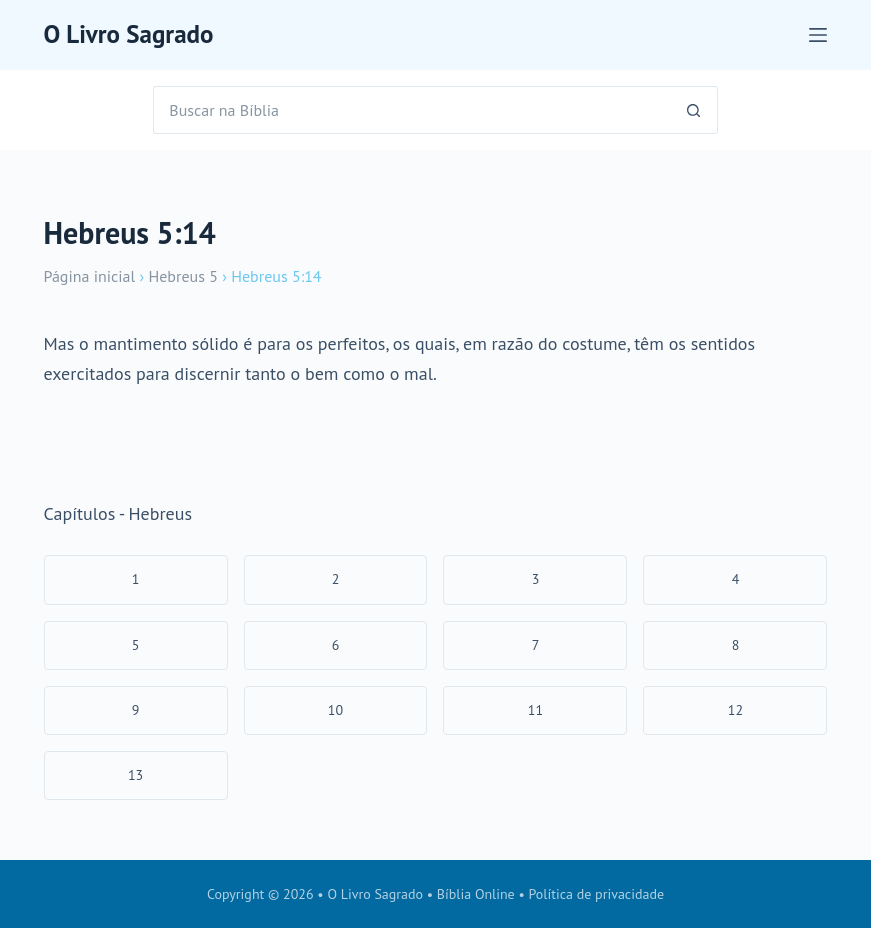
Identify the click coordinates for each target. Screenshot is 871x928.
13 (135, 775)
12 (735, 710)
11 (535, 710)
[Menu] (818, 35)
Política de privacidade (597, 894)
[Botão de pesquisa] (694, 110)
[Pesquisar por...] (411, 110)
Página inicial (90, 276)
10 (335, 710)
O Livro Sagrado (129, 34)
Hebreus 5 (182, 276)
